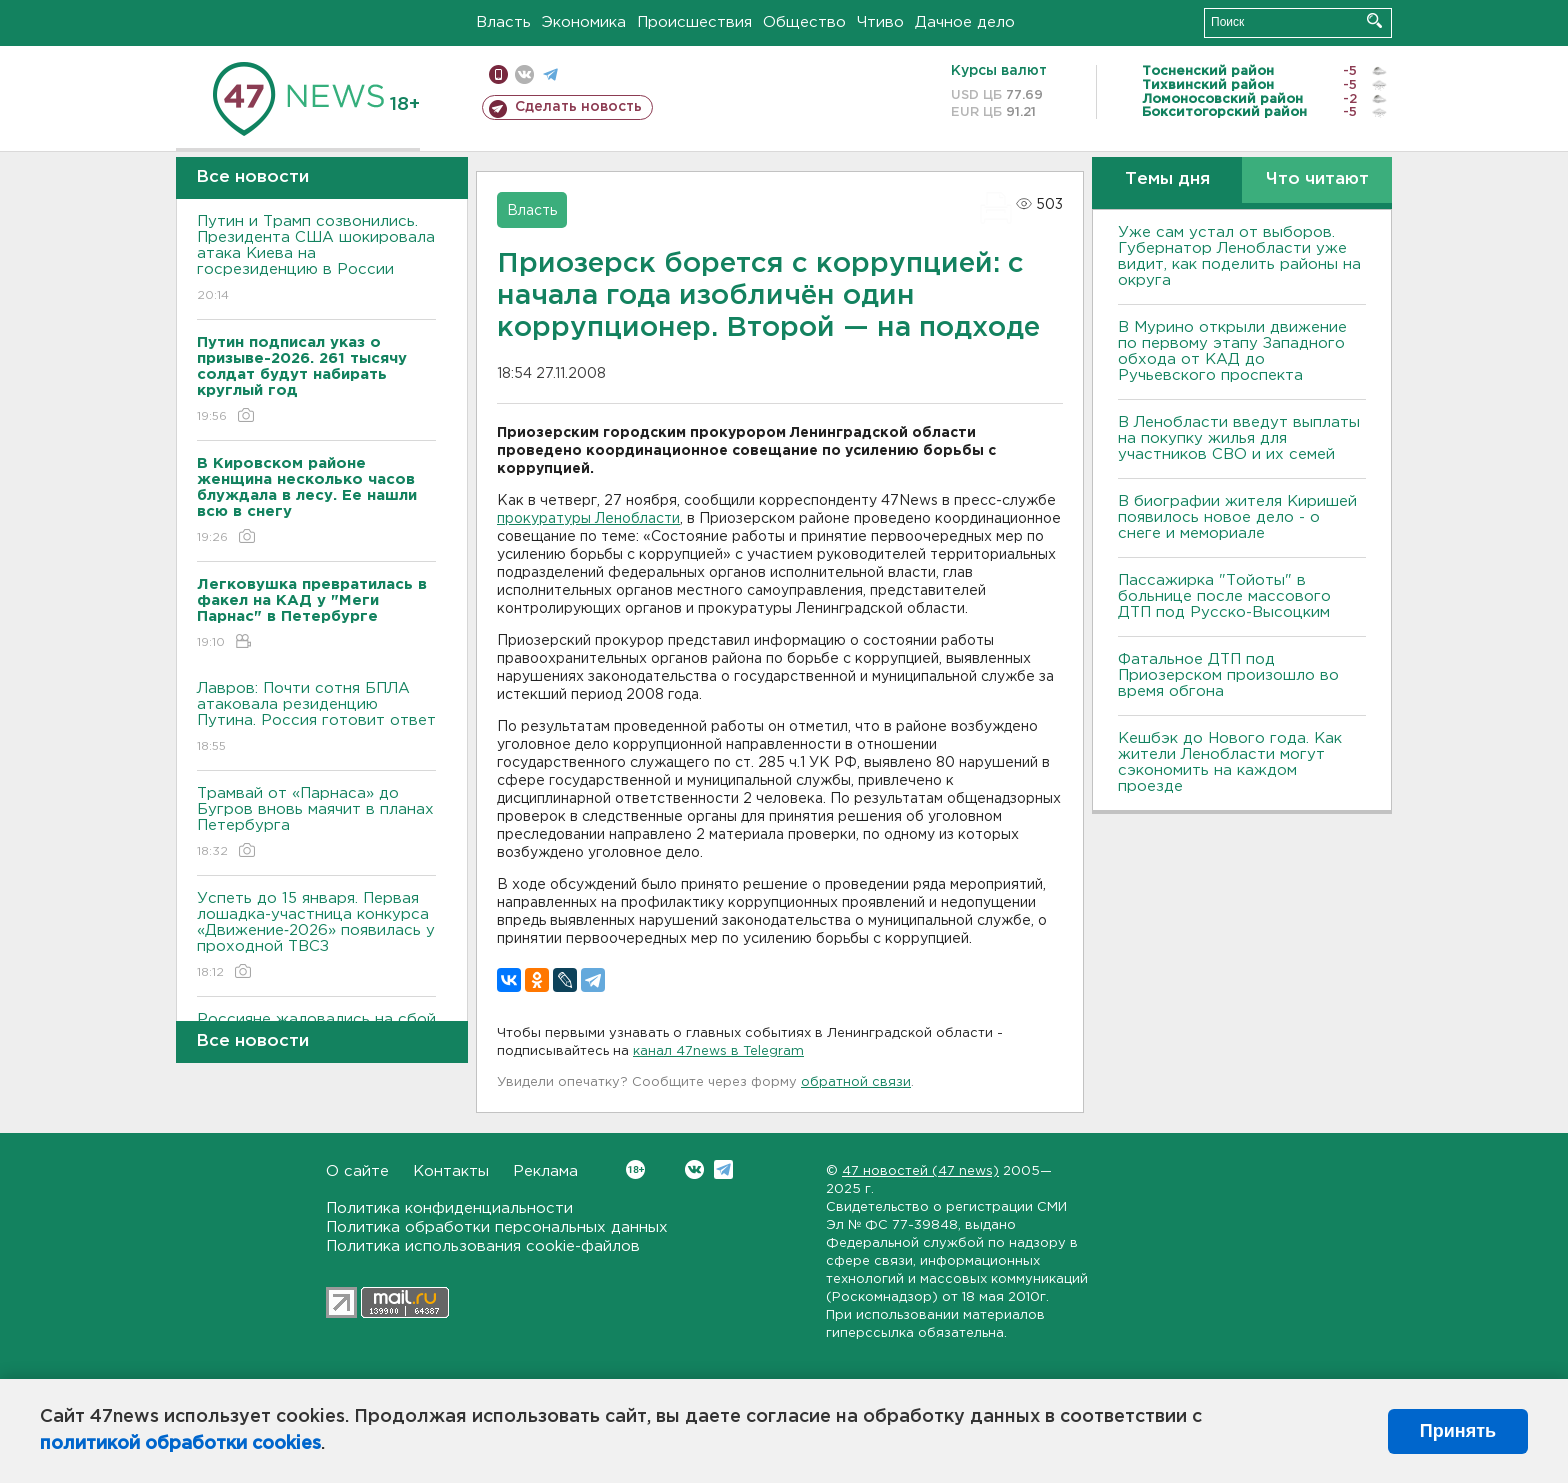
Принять (1458, 1431)
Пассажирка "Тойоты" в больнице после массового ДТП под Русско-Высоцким (1224, 596)
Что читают (1317, 179)
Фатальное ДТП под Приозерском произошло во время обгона (1228, 675)
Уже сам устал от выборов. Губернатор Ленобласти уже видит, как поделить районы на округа (1239, 256)
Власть (503, 22)
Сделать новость (578, 107)
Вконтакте (635, 1169)
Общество (804, 22)
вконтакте (524, 74)
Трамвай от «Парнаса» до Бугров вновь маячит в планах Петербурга (316, 823)
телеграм (550, 74)
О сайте (357, 1171)
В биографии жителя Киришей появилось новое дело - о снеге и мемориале (1237, 517)
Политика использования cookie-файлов (483, 1246)
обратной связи (856, 1082)
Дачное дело (965, 22)
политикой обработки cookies (180, 1444)
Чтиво (880, 22)
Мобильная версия (498, 74)
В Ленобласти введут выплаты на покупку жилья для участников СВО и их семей (1239, 438)
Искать (1374, 20)
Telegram (723, 1169)
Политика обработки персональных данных (497, 1227)
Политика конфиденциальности (449, 1208)
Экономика (584, 22)
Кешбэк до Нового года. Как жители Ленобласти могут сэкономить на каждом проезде (1230, 762)
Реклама (545, 1171)
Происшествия (694, 22)
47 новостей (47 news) (920, 1171)
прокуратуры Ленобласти (588, 519)
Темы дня (1167, 179)
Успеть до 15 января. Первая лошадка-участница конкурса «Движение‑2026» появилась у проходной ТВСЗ (316, 936)
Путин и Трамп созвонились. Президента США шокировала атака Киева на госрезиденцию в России (316, 259)
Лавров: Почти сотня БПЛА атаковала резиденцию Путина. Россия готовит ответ (316, 718)
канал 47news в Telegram (718, 1051)
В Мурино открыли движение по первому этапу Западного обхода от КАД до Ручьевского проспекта (1232, 351)
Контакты (451, 1171)
